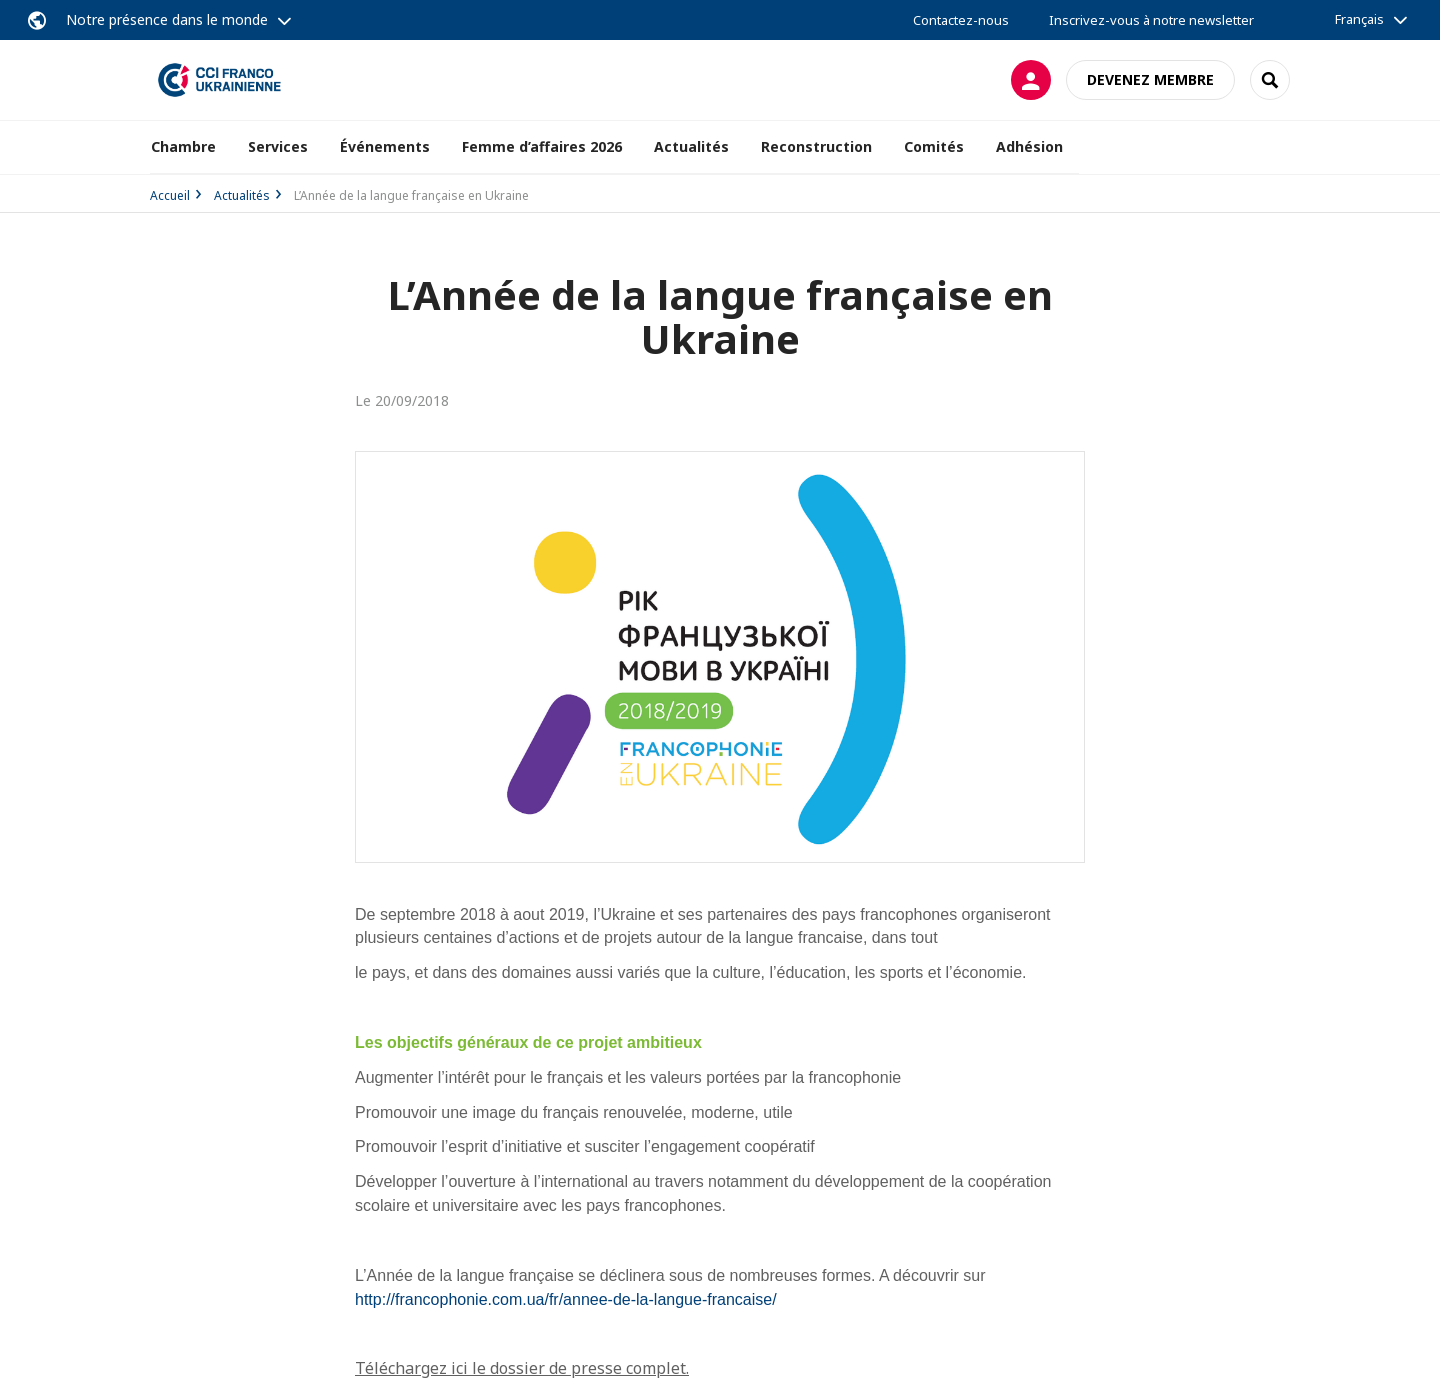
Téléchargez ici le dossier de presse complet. (522, 1368)
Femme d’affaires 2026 (542, 146)
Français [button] (1359, 19)
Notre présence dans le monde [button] (167, 19)
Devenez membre (1150, 79)
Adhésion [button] (1029, 146)
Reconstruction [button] (816, 146)
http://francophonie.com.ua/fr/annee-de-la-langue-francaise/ (566, 1299)
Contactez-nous (961, 20)
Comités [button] (934, 146)
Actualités (242, 195)
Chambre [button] (183, 146)
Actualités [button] (691, 146)
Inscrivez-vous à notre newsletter (1151, 20)
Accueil (170, 195)
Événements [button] (385, 146)
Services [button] (278, 146)
